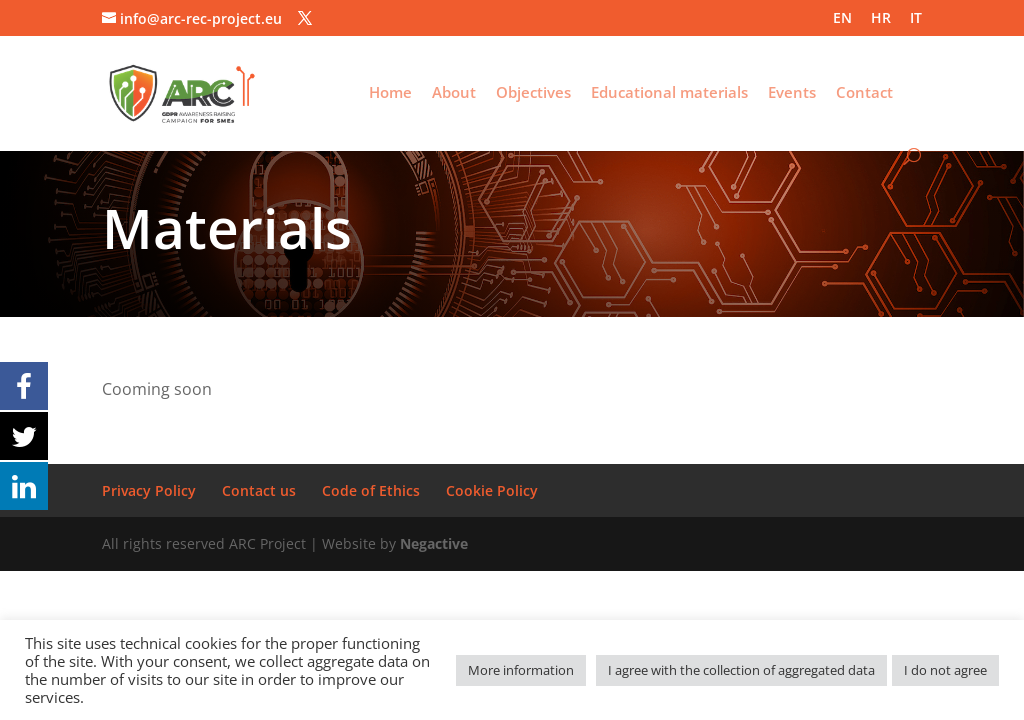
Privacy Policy (149, 490)
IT (916, 19)
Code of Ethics (371, 490)
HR (881, 19)
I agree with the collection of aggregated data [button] (741, 670)
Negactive (434, 543)
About (454, 93)
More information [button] (521, 670)
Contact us (259, 490)
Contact (864, 93)
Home (390, 93)
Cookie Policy (492, 490)
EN (842, 19)
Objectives (533, 93)
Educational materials (669, 93)
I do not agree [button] (945, 670)
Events (792, 93)
